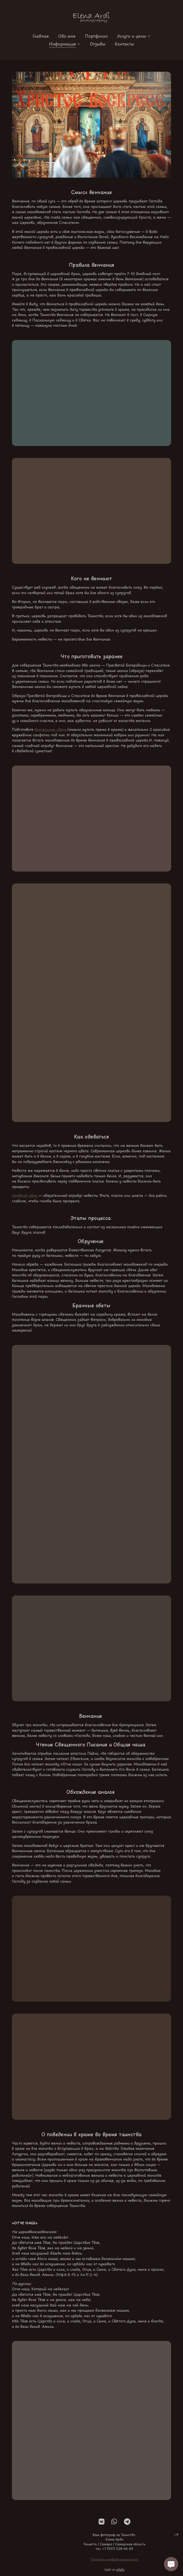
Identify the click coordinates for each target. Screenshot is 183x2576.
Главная (41, 36)
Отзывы (97, 44)
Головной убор (25, 1203)
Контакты (124, 44)
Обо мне (67, 36)
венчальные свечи (50, 737)
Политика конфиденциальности (114, 2567)
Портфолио (96, 36)
